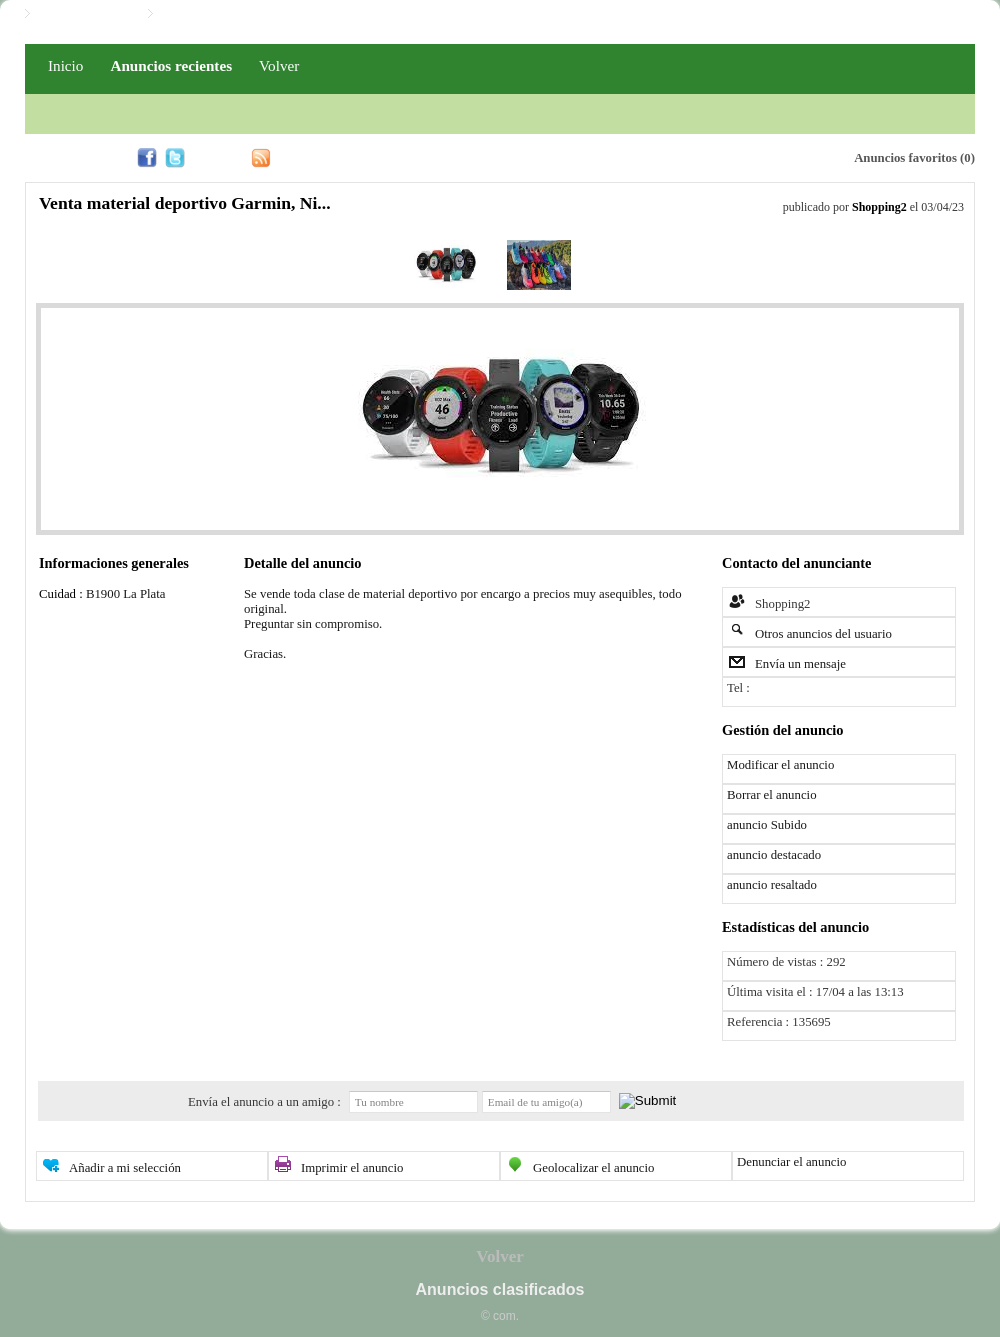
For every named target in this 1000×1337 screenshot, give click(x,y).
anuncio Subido (767, 825)
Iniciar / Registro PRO (221, 14)
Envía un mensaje (800, 664)
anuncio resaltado (772, 885)
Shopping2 (879, 207)
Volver (279, 65)
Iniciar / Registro (84, 14)
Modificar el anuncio (780, 765)
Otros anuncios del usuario (823, 634)
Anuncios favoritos (905, 158)
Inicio (65, 65)
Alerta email (744, 156)
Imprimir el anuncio (352, 1168)
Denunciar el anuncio (791, 1162)
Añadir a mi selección (125, 1168)
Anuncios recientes (171, 65)
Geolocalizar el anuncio (594, 1168)
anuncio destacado (774, 855)
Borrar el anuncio (772, 795)
